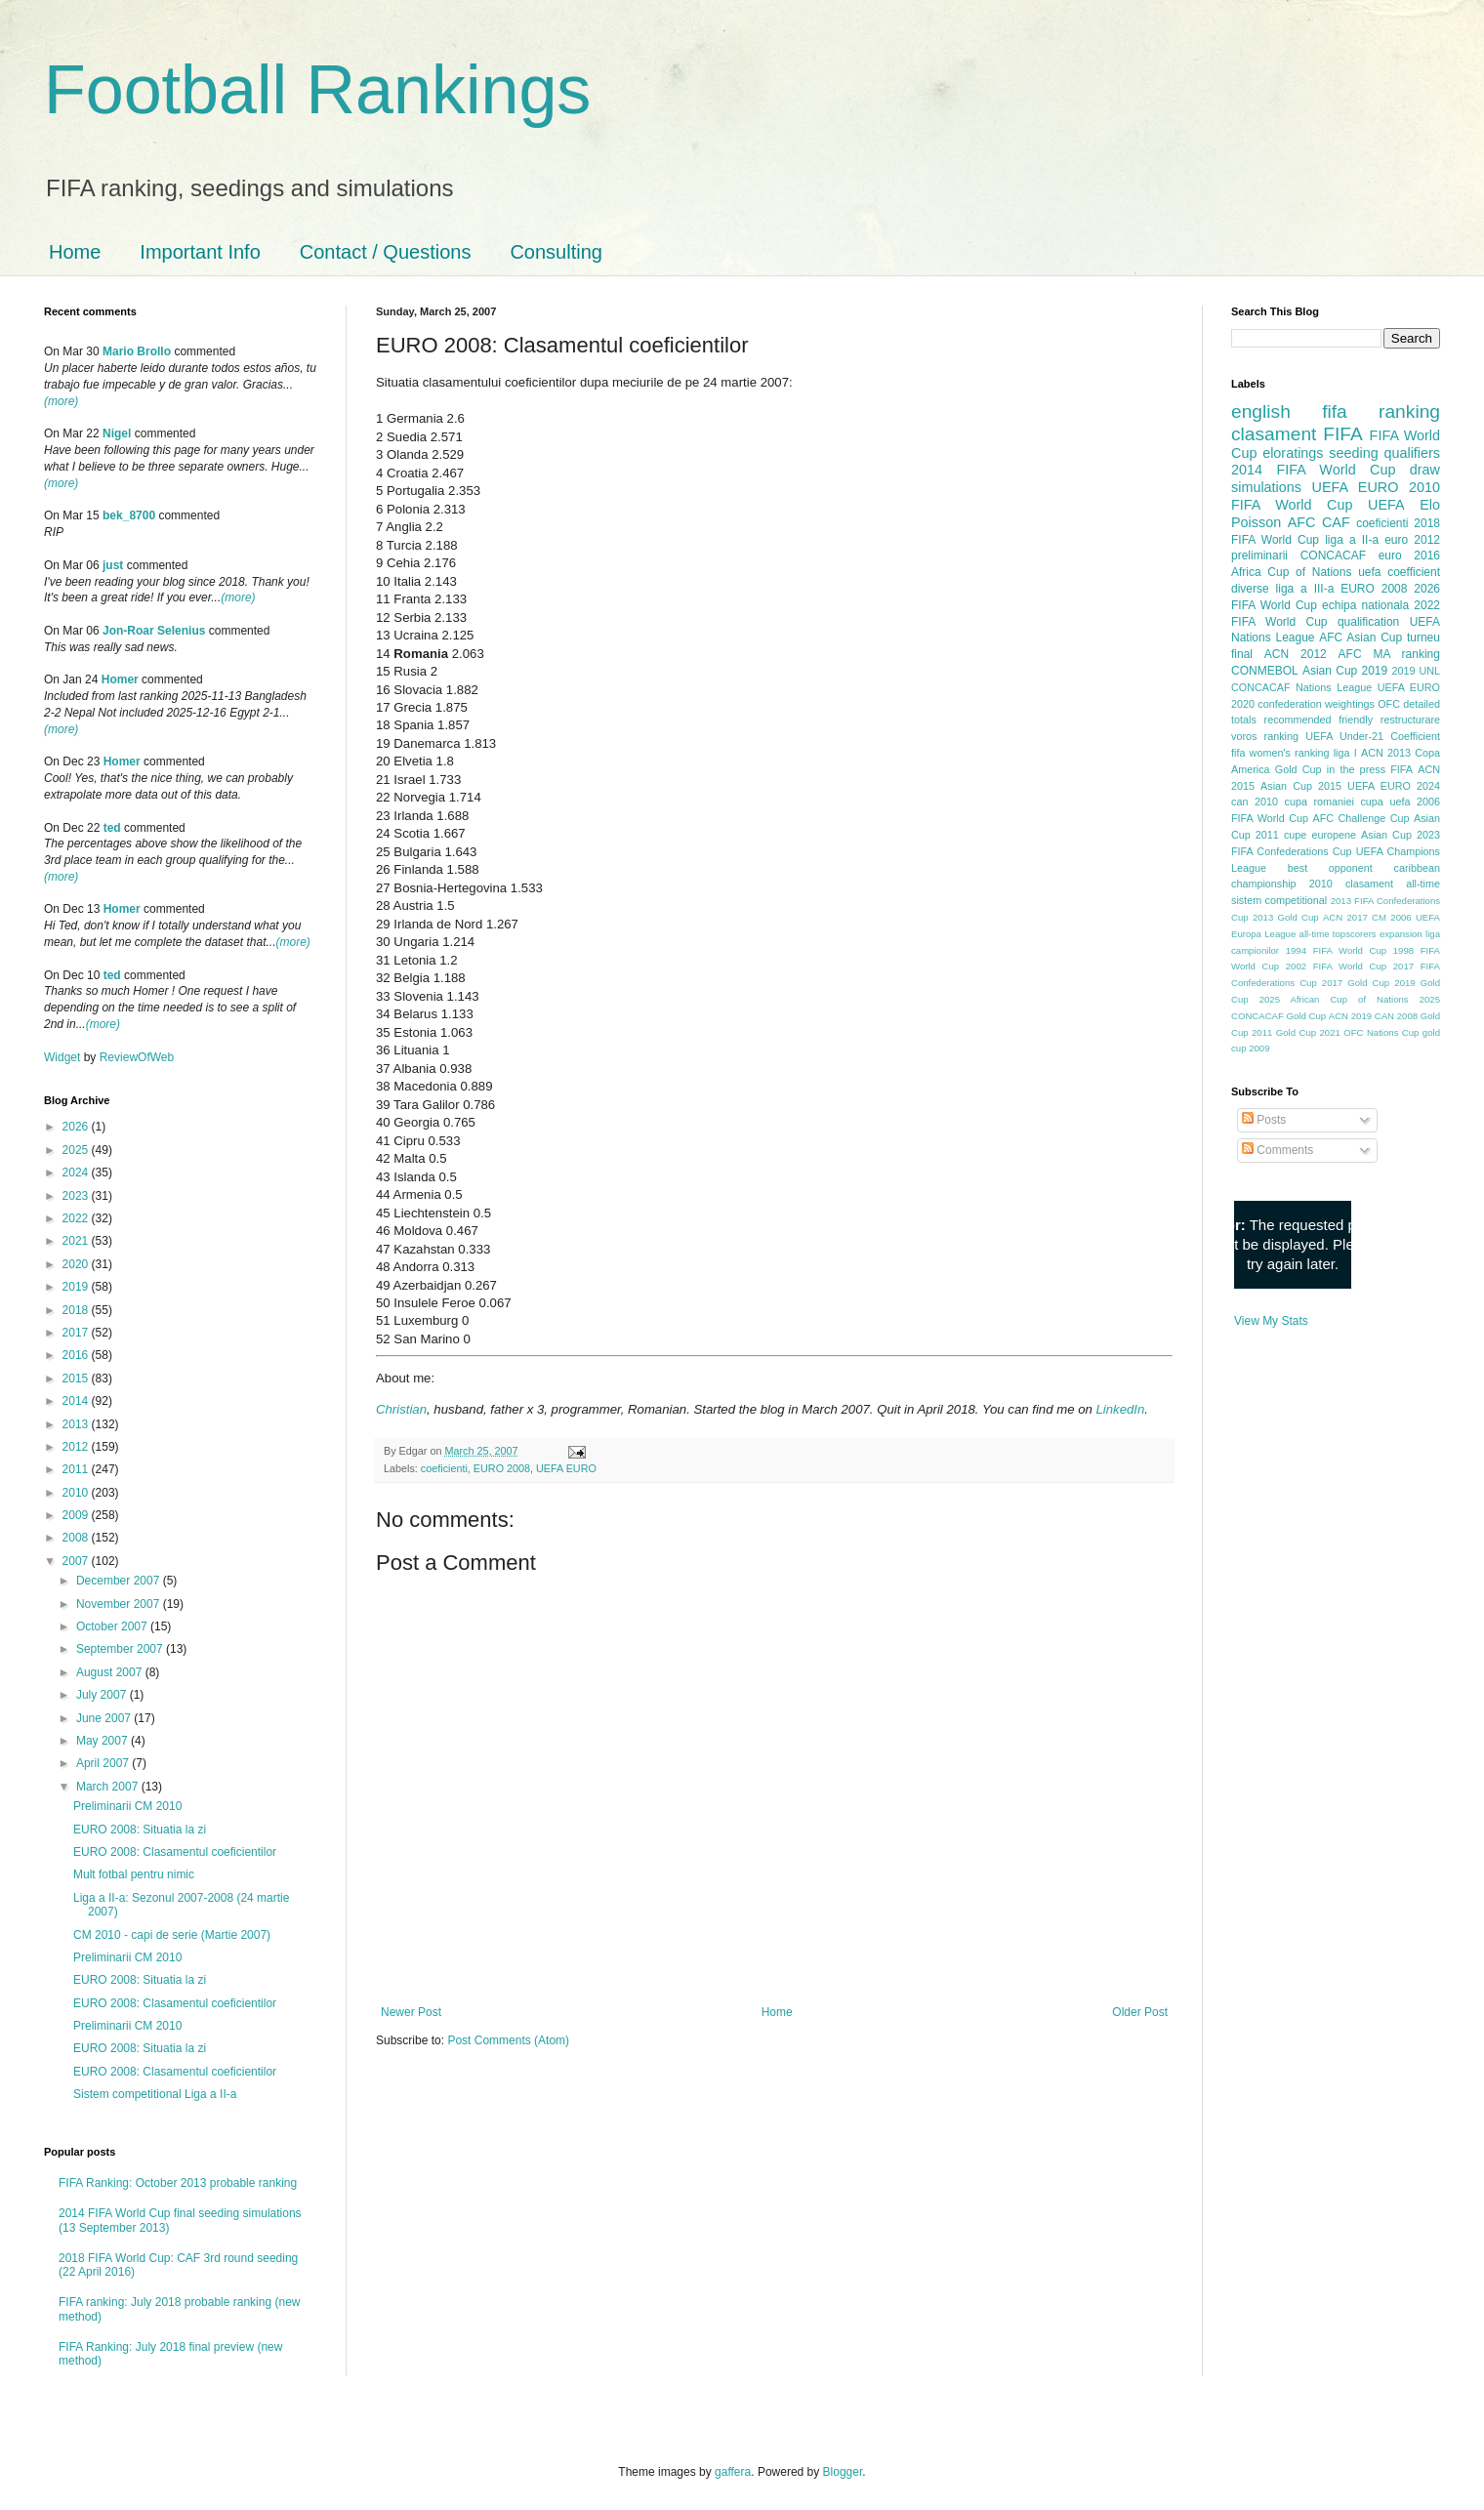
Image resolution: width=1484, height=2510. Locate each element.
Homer (120, 679)
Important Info (200, 252)
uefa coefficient (1399, 572)
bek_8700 (129, 515)
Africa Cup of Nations (1291, 572)
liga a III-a (1305, 589)
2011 (77, 1469)
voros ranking (1264, 736)
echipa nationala (1365, 605)
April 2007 (104, 1763)
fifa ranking (1381, 411)
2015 (77, 1378)
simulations (1266, 487)
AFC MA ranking (1389, 654)
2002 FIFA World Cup (1336, 966)
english (1261, 411)
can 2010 (1254, 801)
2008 (77, 1537)
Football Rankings (317, 90)
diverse (1250, 589)
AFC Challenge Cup (1360, 818)
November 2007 (119, 1604)
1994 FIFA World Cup (1336, 950)
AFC (1302, 522)
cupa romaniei (1319, 801)
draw (1425, 469)
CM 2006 (1392, 917)
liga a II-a (1352, 540)
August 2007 (110, 1672)
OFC (1389, 704)
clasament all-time (1392, 883)
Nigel (117, 433)
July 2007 (103, 1695)
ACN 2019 (1350, 1015)
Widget (64, 1057)
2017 (77, 1332)
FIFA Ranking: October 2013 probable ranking (178, 2183)
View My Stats (1271, 1321)
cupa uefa (1385, 801)
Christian (401, 1409)
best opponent (1330, 868)
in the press (1356, 769)
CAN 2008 (1396, 1015)
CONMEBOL (1264, 671)
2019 (77, 1287)
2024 (77, 1172)
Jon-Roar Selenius (154, 631)
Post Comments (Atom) (508, 2040)
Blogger (843, 2472)
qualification (1368, 622)
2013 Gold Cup (1286, 917)
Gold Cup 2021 (1308, 1032)
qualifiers (1411, 453)
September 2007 (121, 1649)
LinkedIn (1119, 1409)
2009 (77, 1515)
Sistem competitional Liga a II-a (154, 2094)
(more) (61, 401)
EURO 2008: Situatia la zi (139, 1829)
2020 (77, 1264)
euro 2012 (1412, 540)
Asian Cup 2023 (1400, 835)
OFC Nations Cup (1381, 1032)
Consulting (556, 252)
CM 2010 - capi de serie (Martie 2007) (171, 1935)
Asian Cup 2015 (1300, 786)
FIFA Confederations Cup (1291, 851)
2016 (77, 1355)
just (113, 565)
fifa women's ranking (1280, 753)
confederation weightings (1316, 704)
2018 (77, 1310)
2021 (77, 1241)
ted (112, 828)
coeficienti (444, 1468)
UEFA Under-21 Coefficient (1372, 736)
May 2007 (103, 1741)
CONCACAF (1333, 555)
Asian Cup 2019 (1344, 671)
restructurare (1410, 719)
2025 (77, 1150)
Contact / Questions (386, 252)
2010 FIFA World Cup (1335, 496)
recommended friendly (1319, 719)
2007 (77, 1561)
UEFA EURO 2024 (1393, 786)
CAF (1336, 522)
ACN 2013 (1386, 753)
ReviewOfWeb (137, 1057)
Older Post (1140, 2012)
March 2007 (109, 1786)
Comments (1277, 1150)
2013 (77, 1424)
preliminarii (1259, 555)
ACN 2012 (1295, 654)
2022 (77, 1218)
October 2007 (113, 1626)
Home (75, 252)
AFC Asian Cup (1360, 637)
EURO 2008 (502, 1468)
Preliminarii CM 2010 (127, 1806)
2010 (77, 1493)
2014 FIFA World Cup (1313, 469)
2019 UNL (1415, 671)
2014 (77, 1401)
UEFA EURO (566, 1468)
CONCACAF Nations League (1301, 687)
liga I (1345, 753)
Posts (1264, 1120)
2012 (77, 1447)
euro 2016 (1409, 555)
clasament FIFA (1297, 434)
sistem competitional (1279, 900)
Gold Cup (1298, 769)
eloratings (1292, 453)
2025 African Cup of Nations (1334, 999)
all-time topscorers (1338, 933)
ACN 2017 (1345, 917)
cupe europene (1320, 835)
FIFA (1401, 769)
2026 (77, 1126)
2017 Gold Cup (1355, 982)
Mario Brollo (137, 351)
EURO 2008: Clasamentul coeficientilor (174, 1852)
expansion (1401, 933)
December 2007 (119, 1580)
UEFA (1386, 505)
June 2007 (105, 1718)
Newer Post (411, 2012)
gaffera (733, 2472)
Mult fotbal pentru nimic (133, 1874)
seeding (1353, 453)
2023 (77, 1196)
